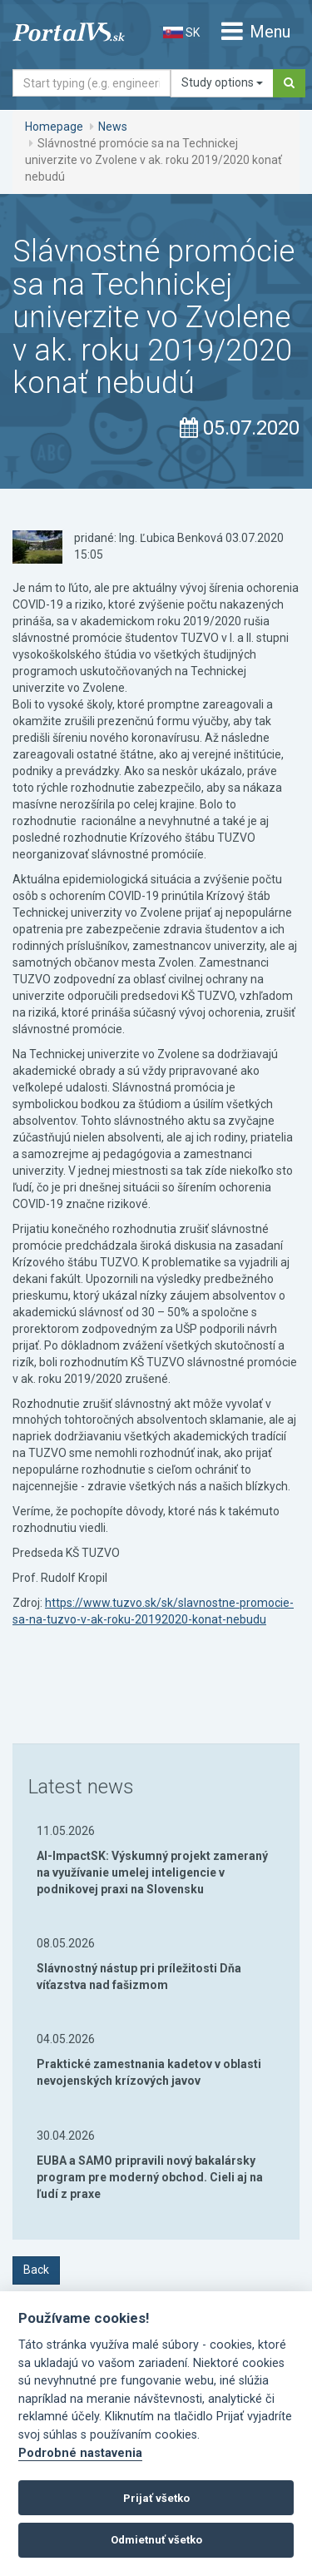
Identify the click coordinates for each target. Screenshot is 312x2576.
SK (181, 32)
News (112, 126)
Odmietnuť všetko (156, 2540)
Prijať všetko (156, 2498)
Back (36, 2269)
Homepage (54, 126)
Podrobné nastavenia (80, 2453)
